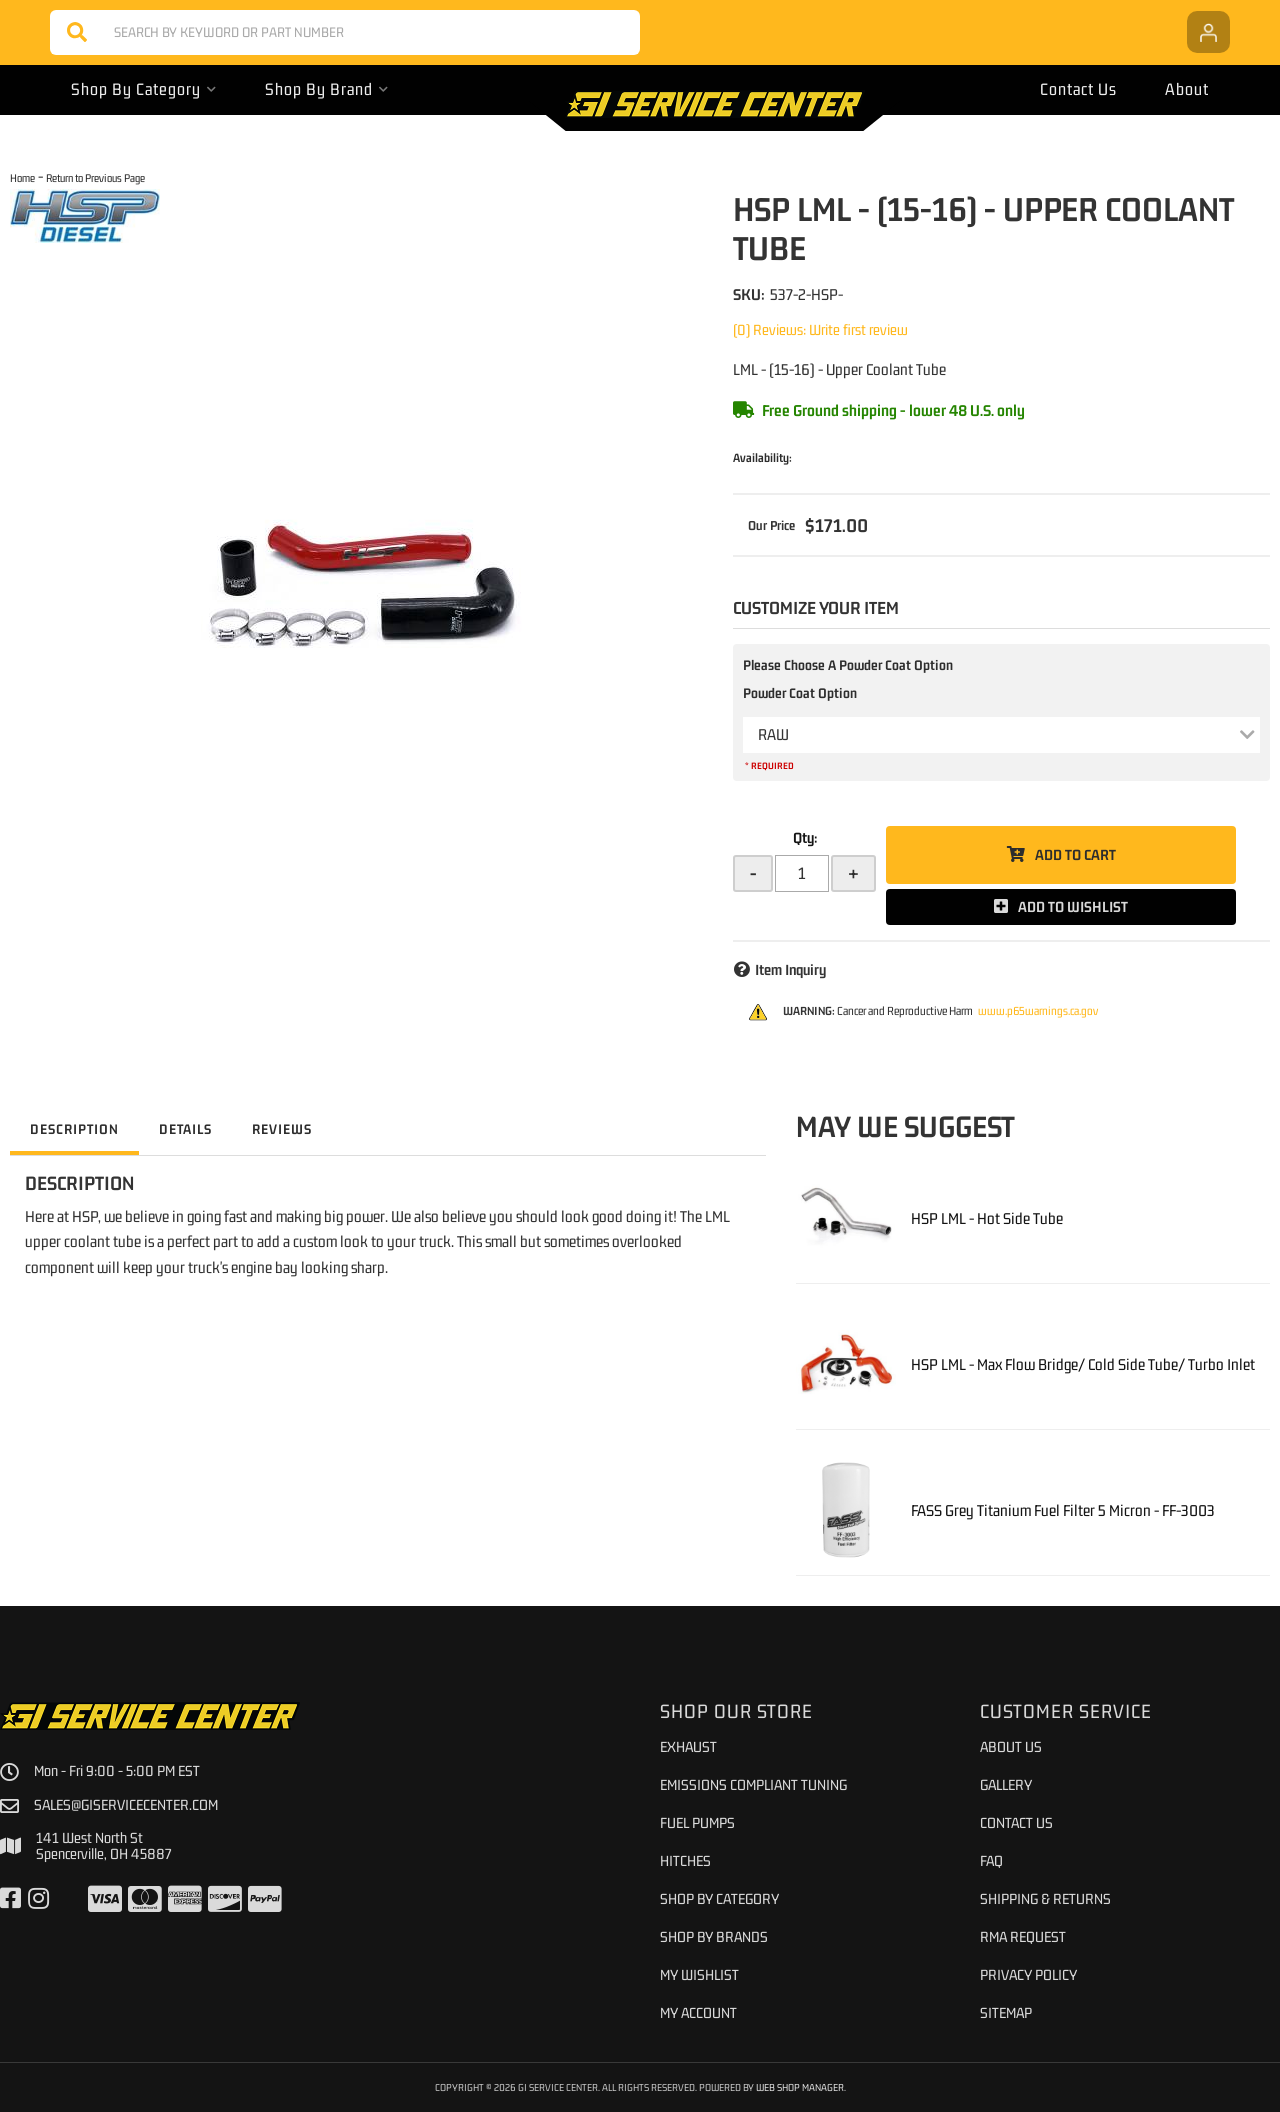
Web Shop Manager (800, 2087)
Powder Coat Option (800, 693)
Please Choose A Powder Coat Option (848, 665)
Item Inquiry (790, 969)
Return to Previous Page (95, 177)
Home (22, 177)
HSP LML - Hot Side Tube (987, 1218)
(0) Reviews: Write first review (820, 329)
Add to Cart (1075, 854)
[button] (345, 32)
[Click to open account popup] (1208, 32)
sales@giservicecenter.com (126, 1805)
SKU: (749, 294)
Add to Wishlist (1073, 906)
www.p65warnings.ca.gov (1038, 1011)
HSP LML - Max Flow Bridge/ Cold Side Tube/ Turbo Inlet (1083, 1364)
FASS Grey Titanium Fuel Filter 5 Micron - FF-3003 (1063, 1510)
